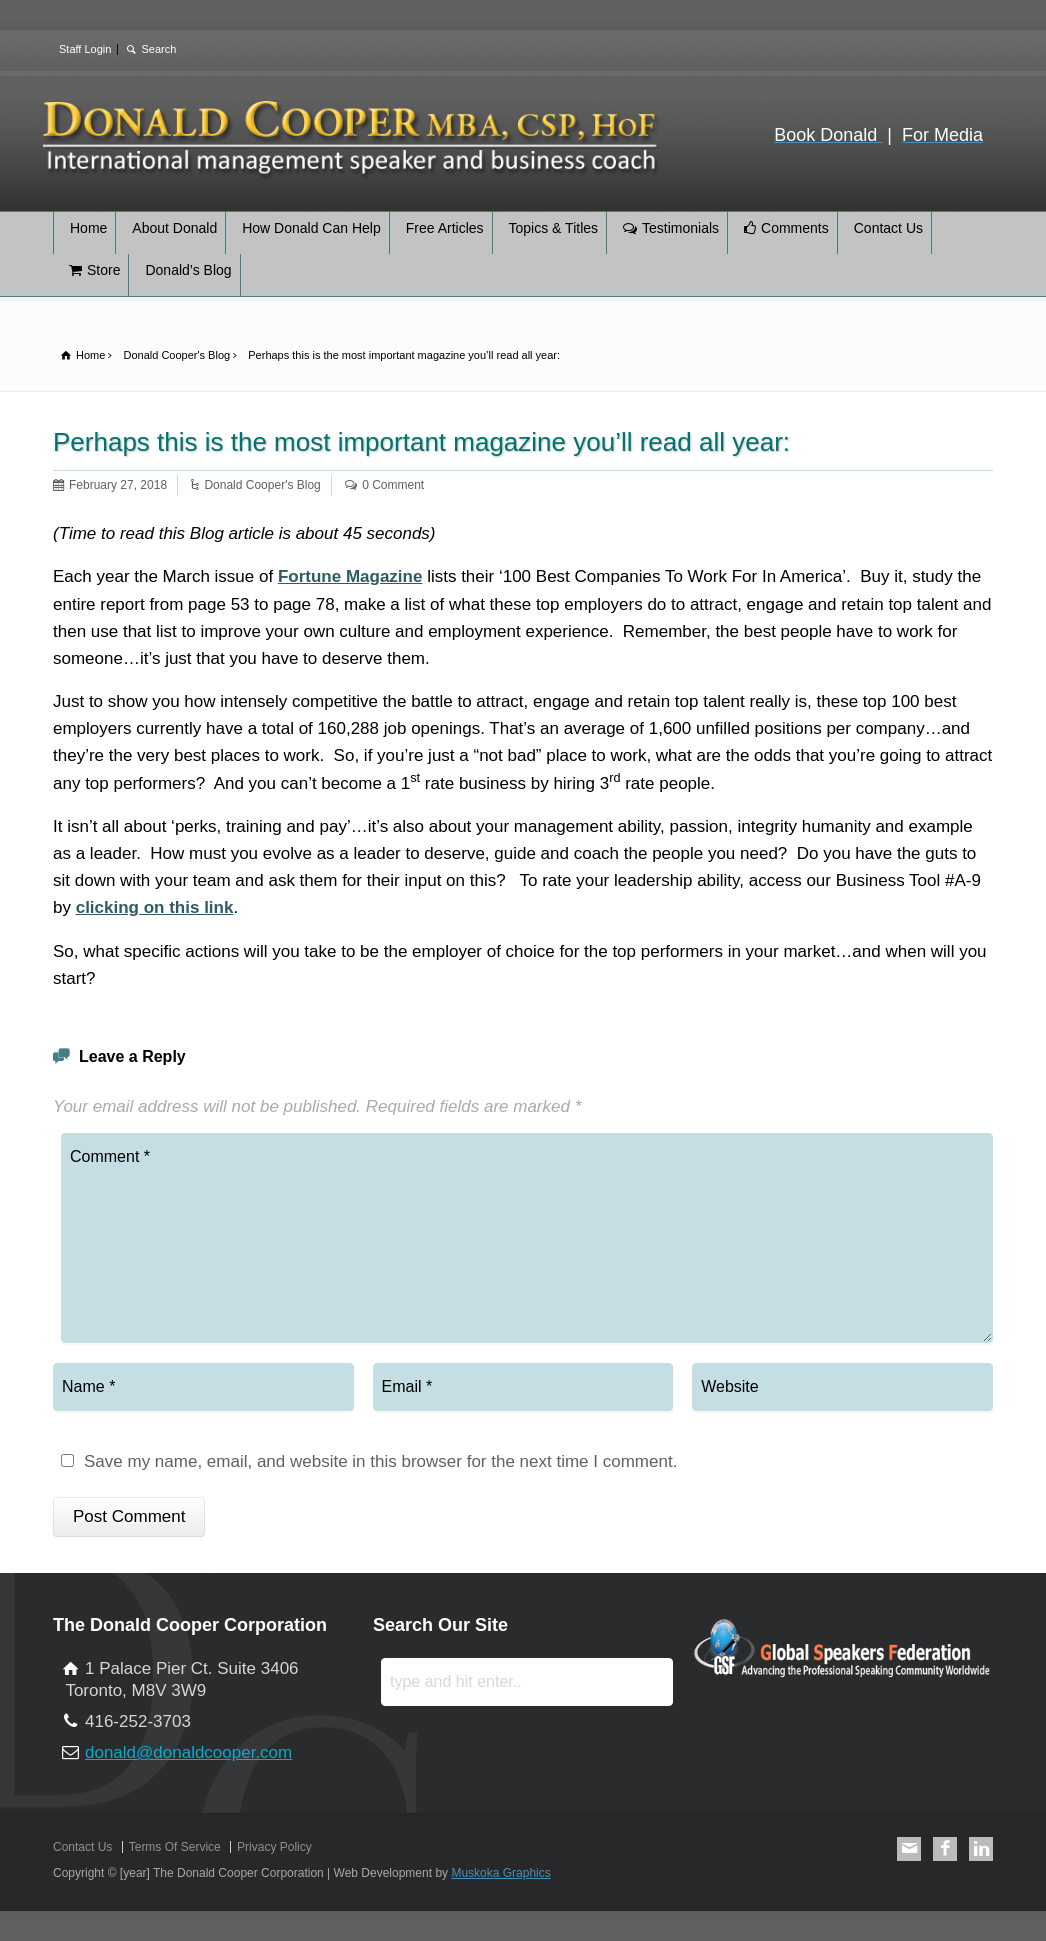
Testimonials (680, 228)
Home (88, 228)
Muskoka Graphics (500, 1873)
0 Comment (393, 485)
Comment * (527, 1238)
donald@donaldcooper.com (188, 1752)
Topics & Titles (553, 228)
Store (103, 270)
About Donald (174, 228)
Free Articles (445, 228)
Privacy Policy (274, 1847)
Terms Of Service (175, 1847)
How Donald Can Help (311, 228)
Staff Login (85, 49)
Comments (795, 228)
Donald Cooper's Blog (262, 485)
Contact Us (888, 228)
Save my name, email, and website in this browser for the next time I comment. (380, 1462)
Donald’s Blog (188, 270)
